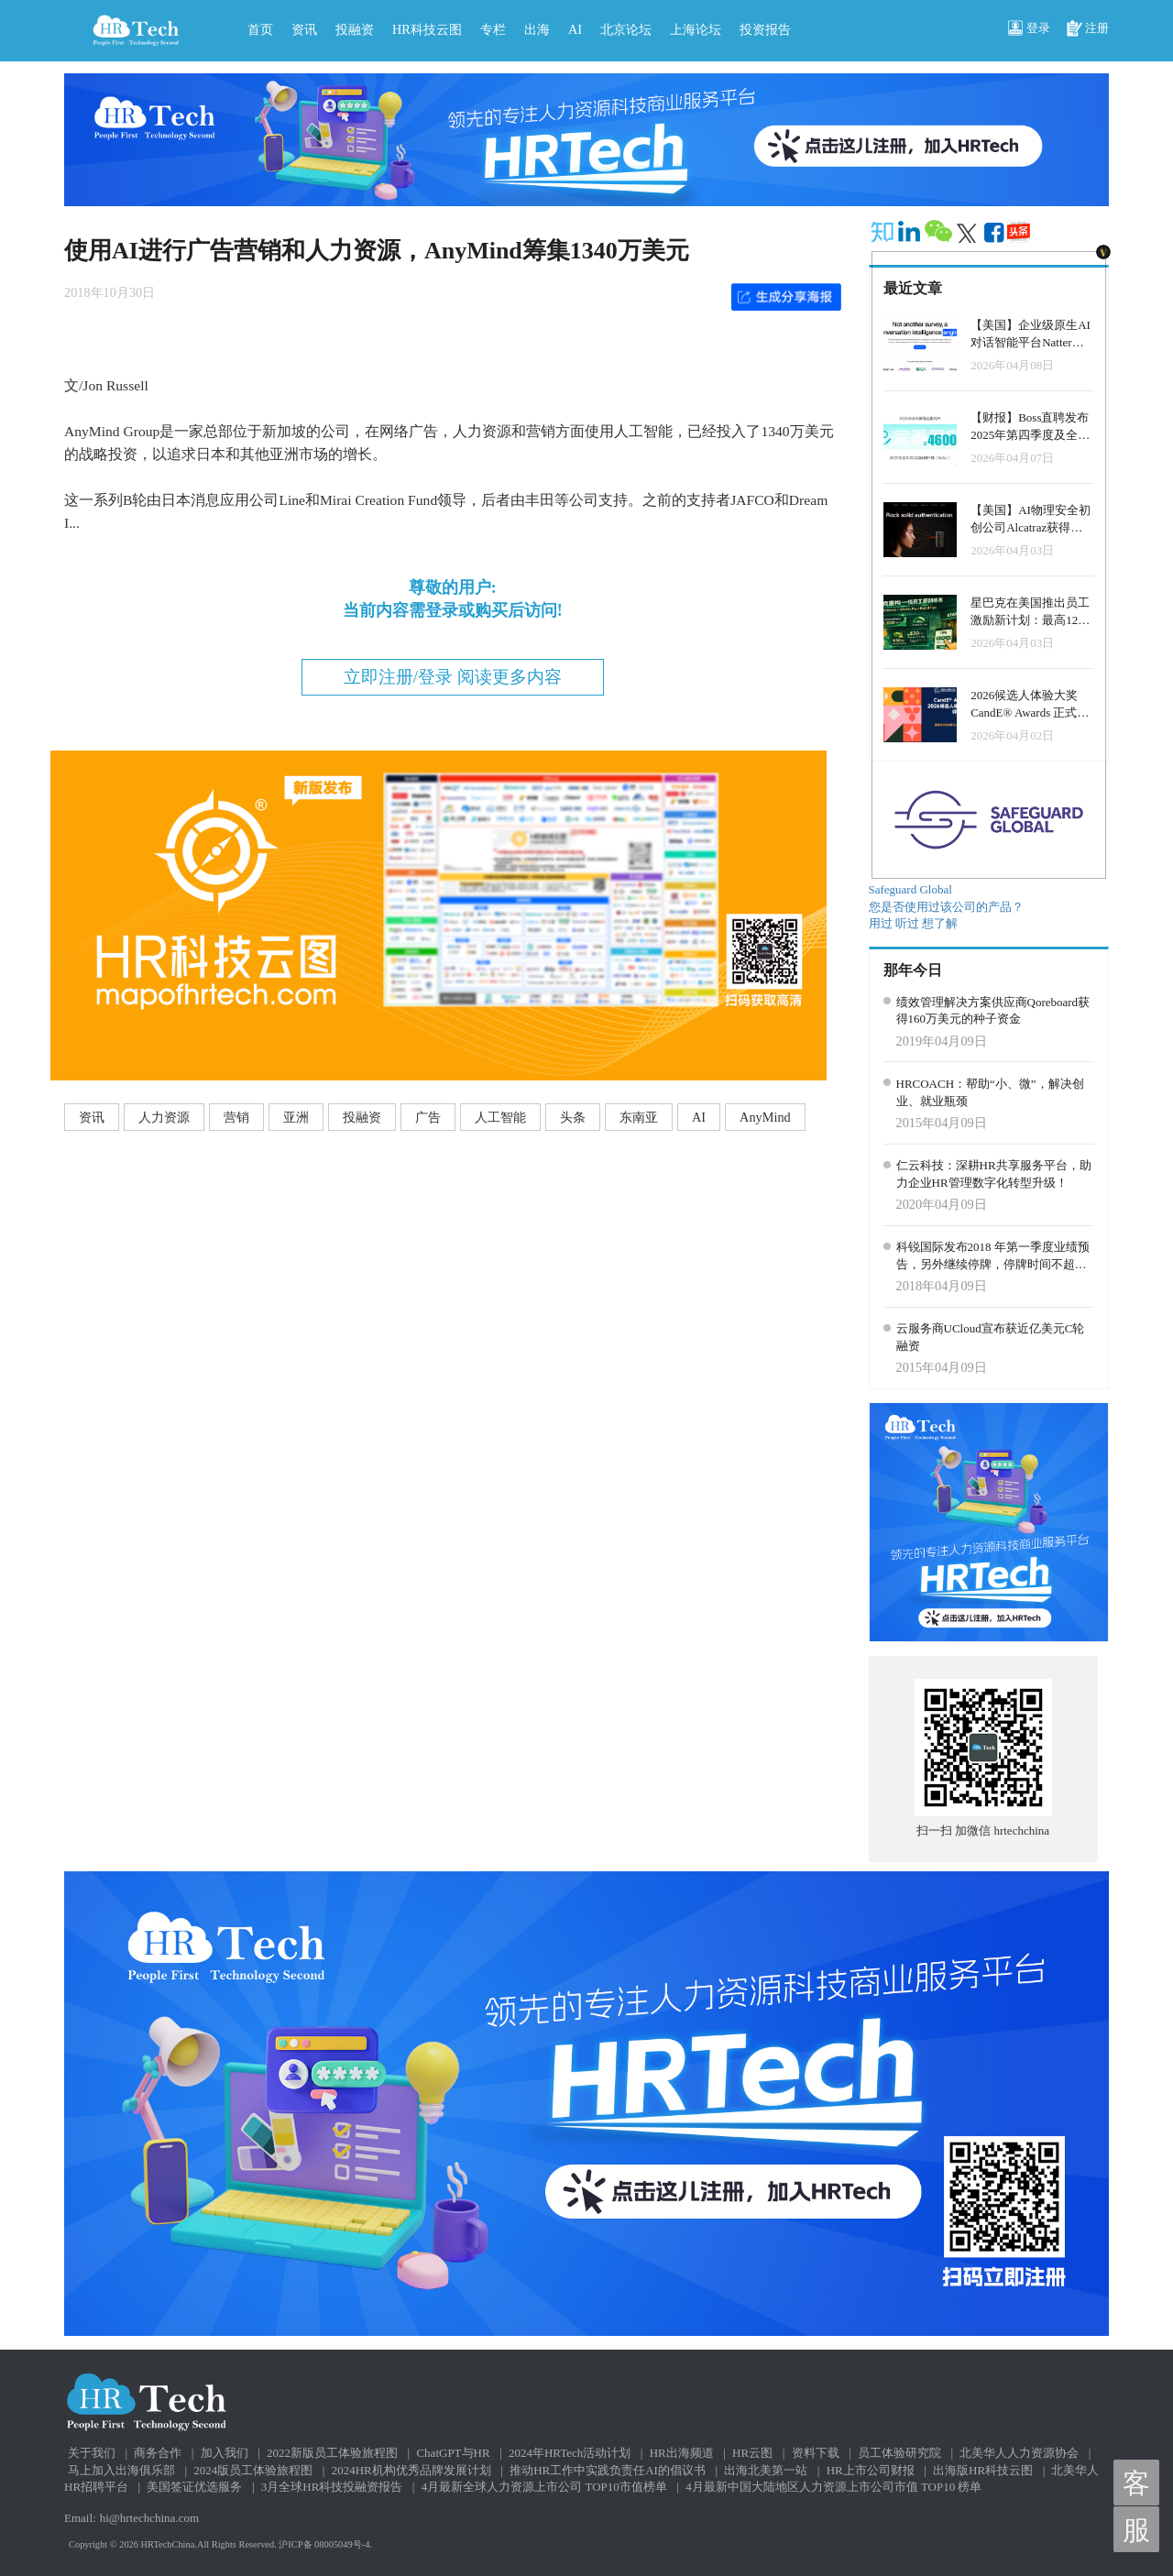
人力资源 (164, 1117)
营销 (236, 1117)
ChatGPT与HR (452, 2453)
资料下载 (815, 2453)
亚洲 (296, 1117)
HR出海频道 (682, 2453)
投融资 (354, 29)
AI (575, 29)
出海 (537, 29)
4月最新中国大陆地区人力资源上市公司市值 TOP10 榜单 (833, 2487)
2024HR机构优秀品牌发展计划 (411, 2470)
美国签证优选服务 (194, 2487)
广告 (428, 1117)
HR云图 (752, 2453)
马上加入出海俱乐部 (121, 2470)
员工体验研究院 (899, 2453)
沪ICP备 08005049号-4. (325, 2544)
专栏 (493, 29)
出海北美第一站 (765, 2470)
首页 (260, 29)
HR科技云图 (427, 29)
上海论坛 (695, 29)
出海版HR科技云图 (983, 2470)
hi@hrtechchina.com (149, 2518)
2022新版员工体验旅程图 (332, 2453)
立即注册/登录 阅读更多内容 (453, 676)
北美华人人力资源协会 (1019, 2453)
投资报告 (765, 29)
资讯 (304, 29)
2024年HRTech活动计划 (569, 2453)
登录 (1029, 29)
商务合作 (157, 2453)
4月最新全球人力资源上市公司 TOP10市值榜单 (544, 2487)
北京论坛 (626, 29)
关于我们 (91, 2453)
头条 (573, 1117)
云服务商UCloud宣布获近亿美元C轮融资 (990, 1337)
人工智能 (500, 1117)
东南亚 (638, 1117)
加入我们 (224, 2453)
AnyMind (765, 1117)
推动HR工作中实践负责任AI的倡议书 (608, 2470)
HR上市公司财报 (871, 2470)
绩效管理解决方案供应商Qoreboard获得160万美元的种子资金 (993, 1010)
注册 (1088, 29)
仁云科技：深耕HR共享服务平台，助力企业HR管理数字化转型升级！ (993, 1173)
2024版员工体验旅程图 (252, 2470)
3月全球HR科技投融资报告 (332, 2487)
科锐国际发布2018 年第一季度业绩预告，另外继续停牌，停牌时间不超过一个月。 (993, 1256)
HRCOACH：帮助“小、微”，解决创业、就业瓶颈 (990, 1092)
